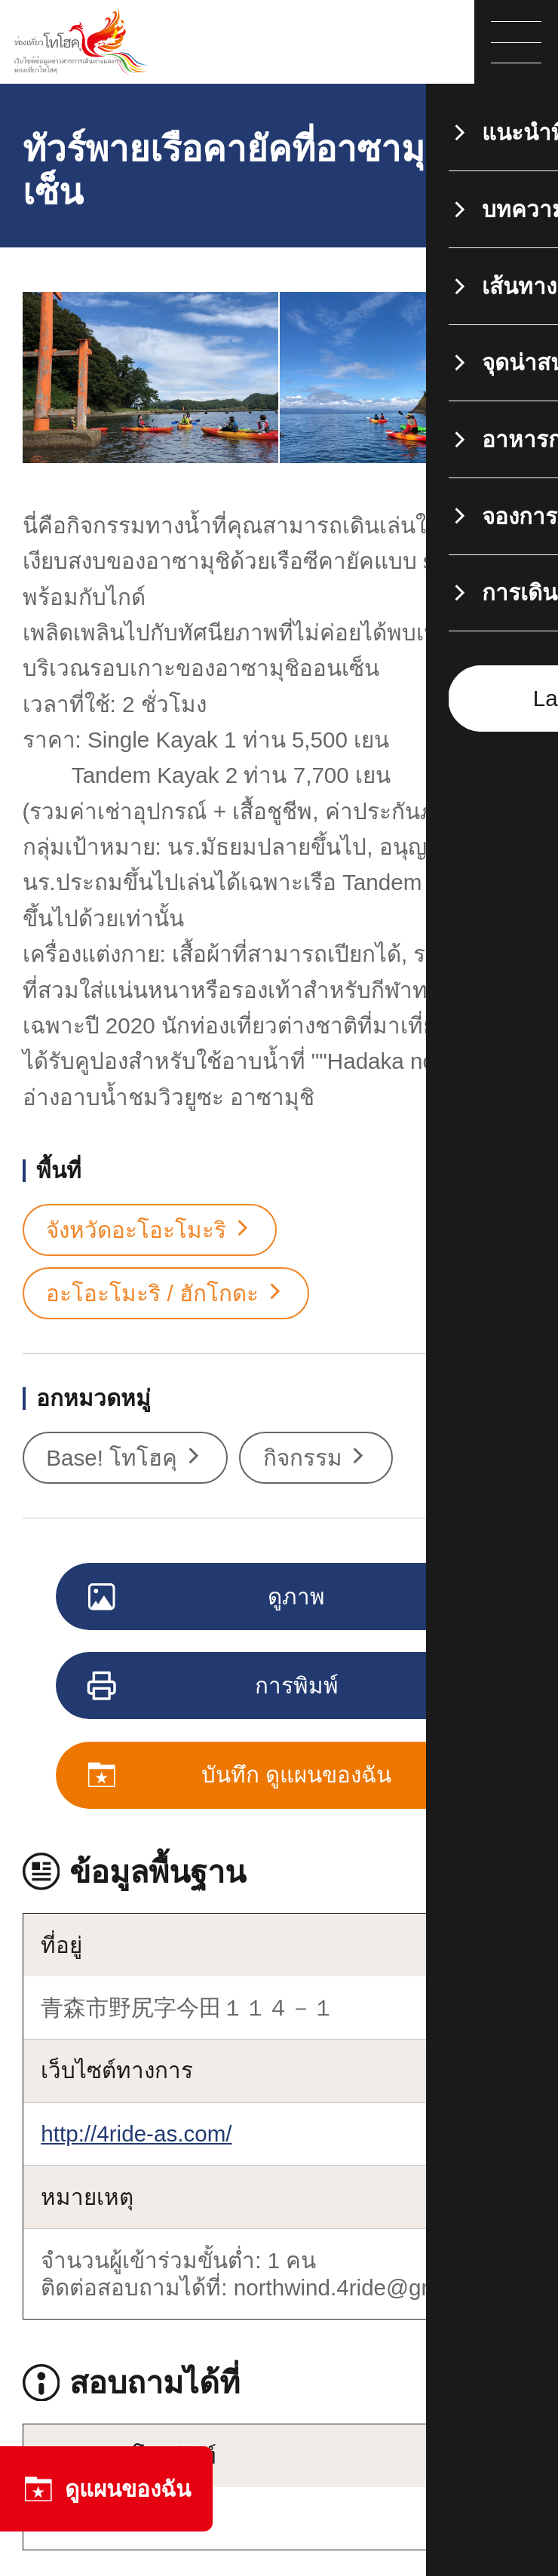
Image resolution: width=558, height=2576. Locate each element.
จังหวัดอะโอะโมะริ (149, 1230)
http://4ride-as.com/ (136, 2133)
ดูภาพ (207, 1598)
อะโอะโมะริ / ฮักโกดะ (165, 1293)
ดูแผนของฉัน (107, 2488)
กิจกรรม (316, 1458)
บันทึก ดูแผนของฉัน (240, 1776)
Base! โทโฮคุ (125, 1458)
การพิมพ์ (214, 1687)
